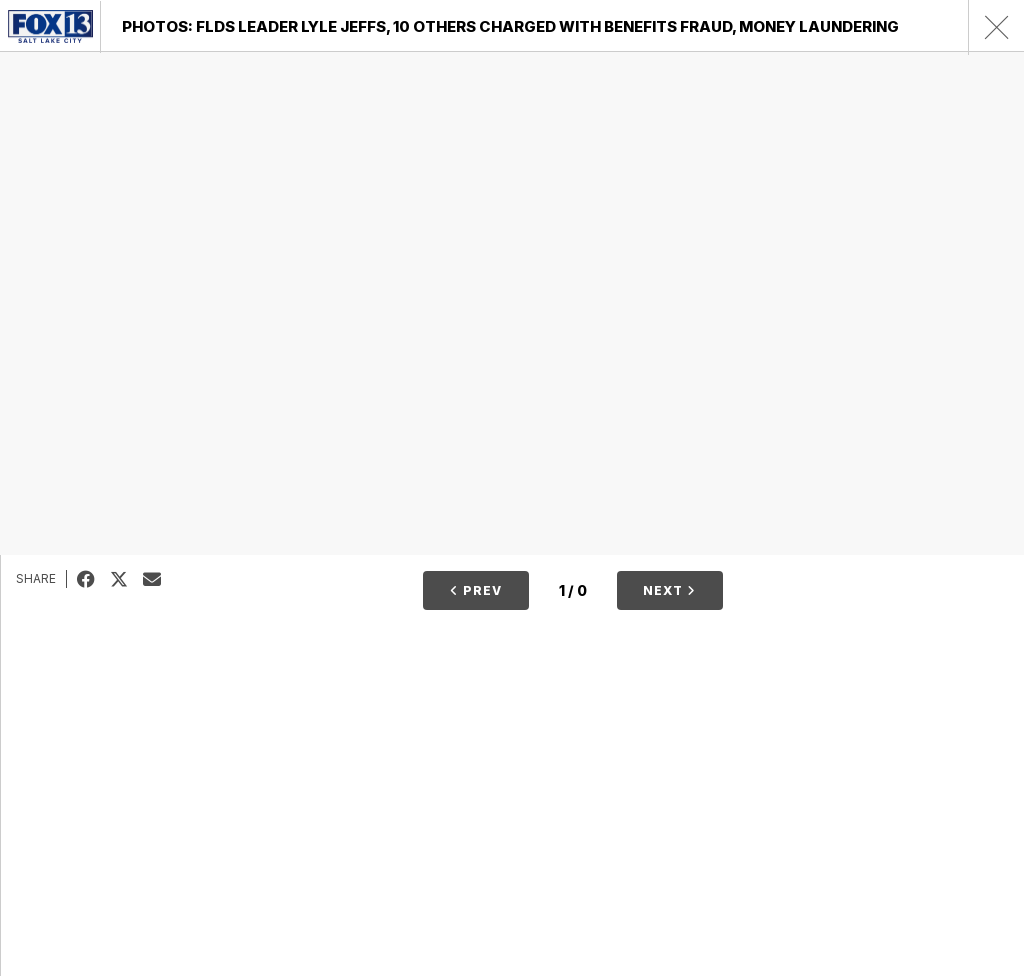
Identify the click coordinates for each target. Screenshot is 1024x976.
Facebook (93, 579)
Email (159, 579)
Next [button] (669, 590)
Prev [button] (476, 590)
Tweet (126, 579)
